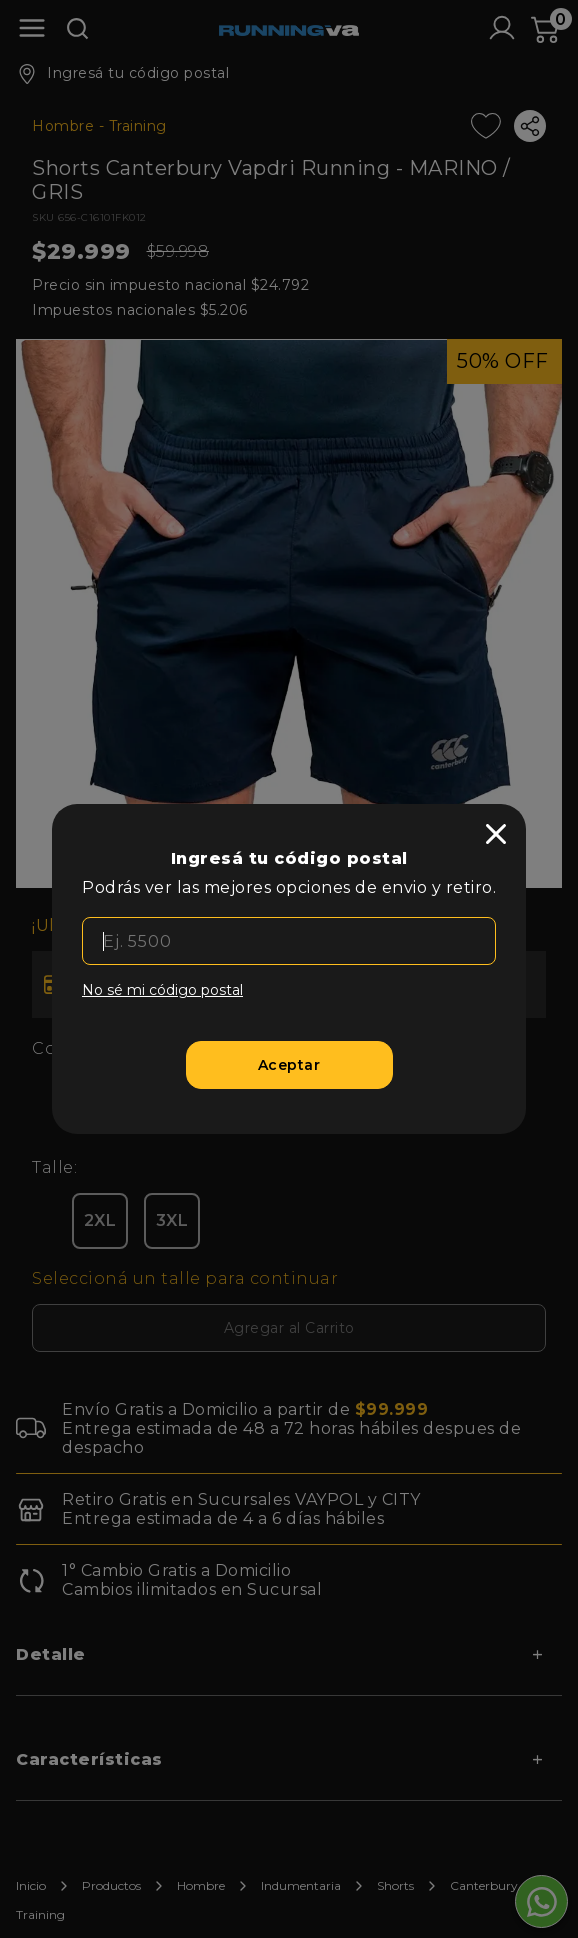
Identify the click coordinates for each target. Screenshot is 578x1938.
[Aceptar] (289, 1065)
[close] (496, 834)
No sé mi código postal (162, 990)
